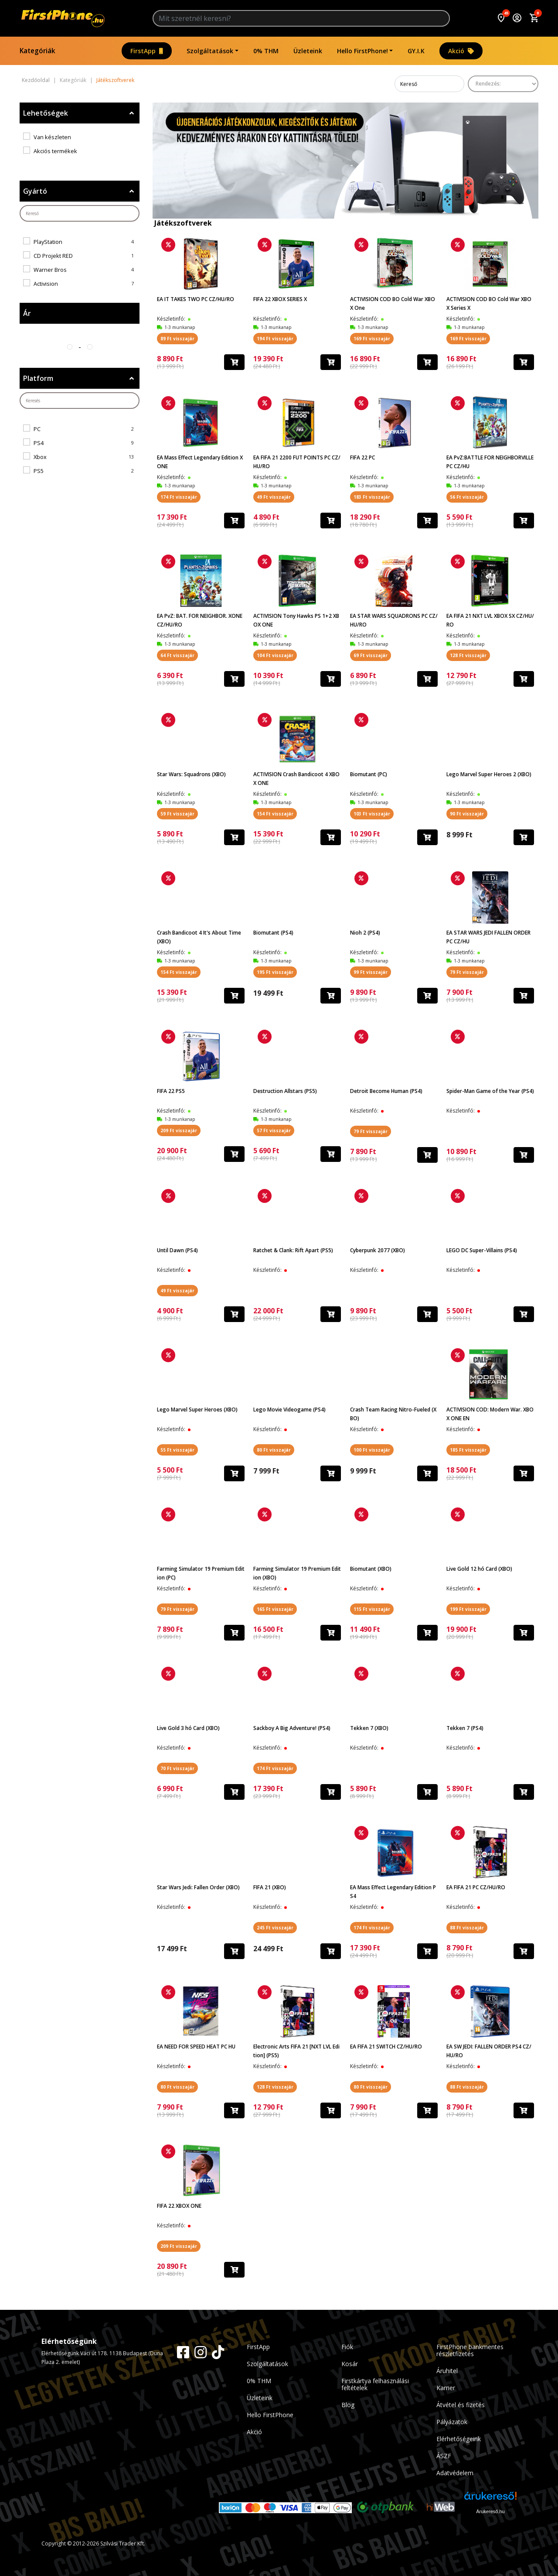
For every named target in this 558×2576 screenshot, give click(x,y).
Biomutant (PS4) (273, 932)
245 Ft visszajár (275, 1928)
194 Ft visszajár (275, 339)
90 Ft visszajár (467, 814)
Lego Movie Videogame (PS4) (289, 1409)
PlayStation (48, 242)
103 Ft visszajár (372, 814)
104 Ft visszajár (275, 655)
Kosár (349, 2364)
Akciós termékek (55, 151)
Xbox (40, 457)
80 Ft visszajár (274, 1450)
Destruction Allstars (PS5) (285, 1091)
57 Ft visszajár (274, 1130)
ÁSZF (443, 2456)
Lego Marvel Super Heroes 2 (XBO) (488, 774)
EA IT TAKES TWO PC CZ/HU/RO (195, 299)
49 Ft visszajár (274, 497)
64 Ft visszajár (177, 655)
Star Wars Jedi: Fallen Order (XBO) (198, 1887)
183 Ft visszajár (372, 497)
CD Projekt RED (53, 256)
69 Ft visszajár (371, 655)
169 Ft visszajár (372, 339)
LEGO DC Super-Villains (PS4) (481, 1250)
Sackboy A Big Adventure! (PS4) (291, 1728)
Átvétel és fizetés (460, 2405)
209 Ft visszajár (178, 1130)
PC (37, 429)
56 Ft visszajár (467, 497)
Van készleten (52, 137)
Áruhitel (447, 2371)
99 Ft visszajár (371, 972)
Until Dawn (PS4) (177, 1250)
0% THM (266, 51)
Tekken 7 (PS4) (464, 1728)
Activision (46, 284)
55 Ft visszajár (177, 1450)
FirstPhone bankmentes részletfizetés (470, 2350)
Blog (347, 2405)
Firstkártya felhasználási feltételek (375, 2384)
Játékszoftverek (115, 80)
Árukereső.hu (490, 2511)
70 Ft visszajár (177, 1768)
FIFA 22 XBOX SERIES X (280, 299)
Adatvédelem (454, 2473)
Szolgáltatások (210, 51)
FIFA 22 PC (362, 457)
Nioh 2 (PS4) (365, 932)
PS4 (39, 443)
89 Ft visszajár (177, 339)
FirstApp (146, 51)
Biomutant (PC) (368, 774)
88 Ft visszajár (467, 1928)
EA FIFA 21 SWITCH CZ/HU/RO (386, 2046)
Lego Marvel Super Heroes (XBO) (197, 1409)
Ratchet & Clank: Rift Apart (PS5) (293, 1250)
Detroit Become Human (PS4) (386, 1091)
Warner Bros (50, 270)
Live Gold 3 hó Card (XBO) (188, 1728)
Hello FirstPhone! (362, 51)
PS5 (39, 471)
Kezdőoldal (36, 80)
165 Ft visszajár (275, 1609)
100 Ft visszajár (372, 1450)
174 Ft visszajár (178, 497)
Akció (461, 51)
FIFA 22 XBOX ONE (179, 2205)
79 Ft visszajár (467, 972)
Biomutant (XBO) (370, 1568)
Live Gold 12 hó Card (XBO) (479, 1568)
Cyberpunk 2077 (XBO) (377, 1250)
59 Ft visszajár (177, 814)
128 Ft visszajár (468, 655)
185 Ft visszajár (468, 1450)
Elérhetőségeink (458, 2439)
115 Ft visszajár (372, 1609)
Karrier (445, 2388)
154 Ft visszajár (275, 814)
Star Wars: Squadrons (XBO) (191, 774)
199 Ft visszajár (468, 1609)
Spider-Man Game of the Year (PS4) (490, 1091)
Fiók (347, 2347)
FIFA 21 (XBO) (269, 1887)
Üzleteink (307, 51)
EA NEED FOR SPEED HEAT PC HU (196, 2046)
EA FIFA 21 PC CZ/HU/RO (475, 1887)
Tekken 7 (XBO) (369, 1728)
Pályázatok (451, 2422)
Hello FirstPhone (270, 2415)
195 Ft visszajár (275, 972)
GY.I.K (416, 51)
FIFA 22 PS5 (171, 1091)
